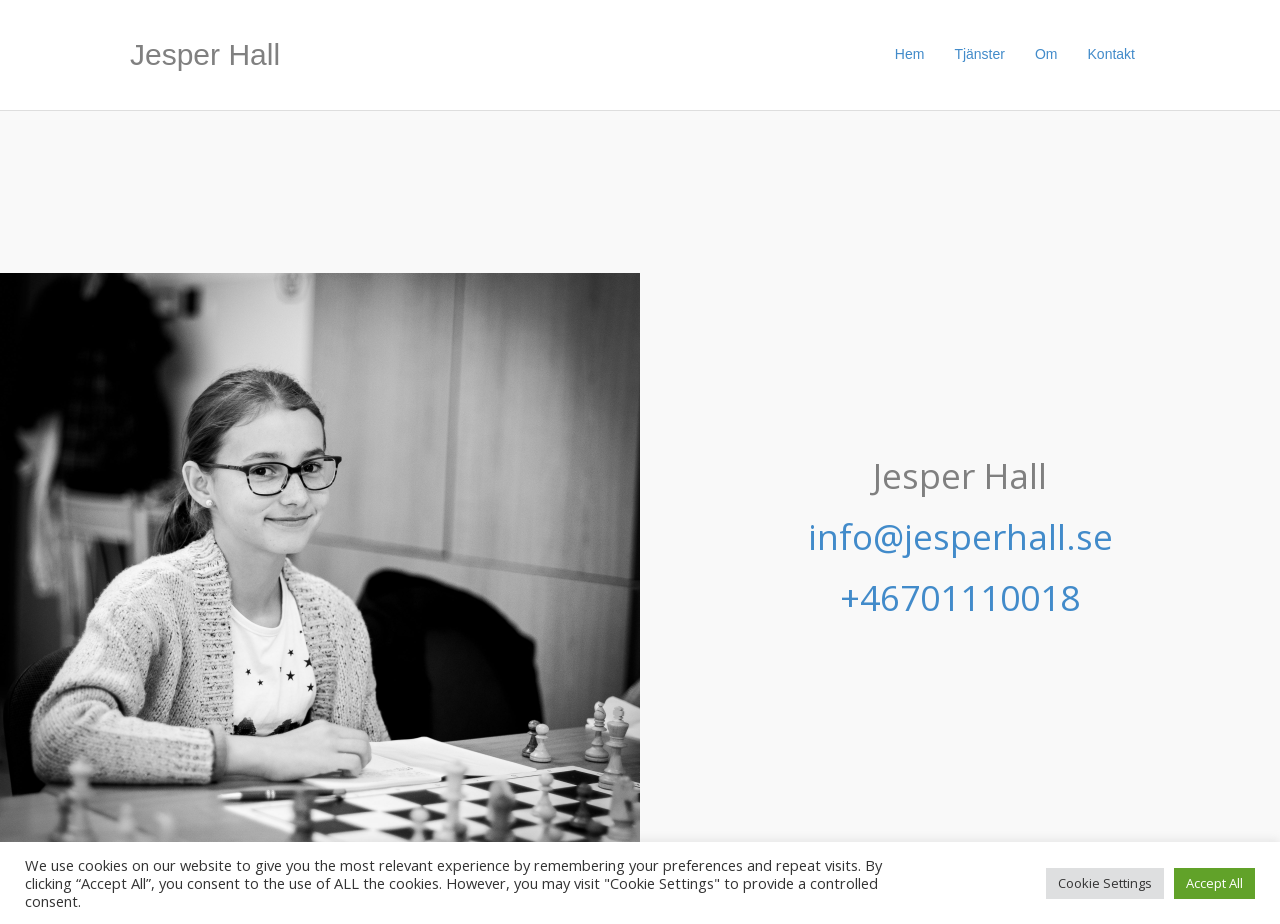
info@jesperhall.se (960, 536)
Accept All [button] (1214, 883)
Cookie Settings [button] (1105, 883)
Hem (910, 54)
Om (1046, 54)
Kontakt (1111, 54)
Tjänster (979, 54)
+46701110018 (960, 597)
